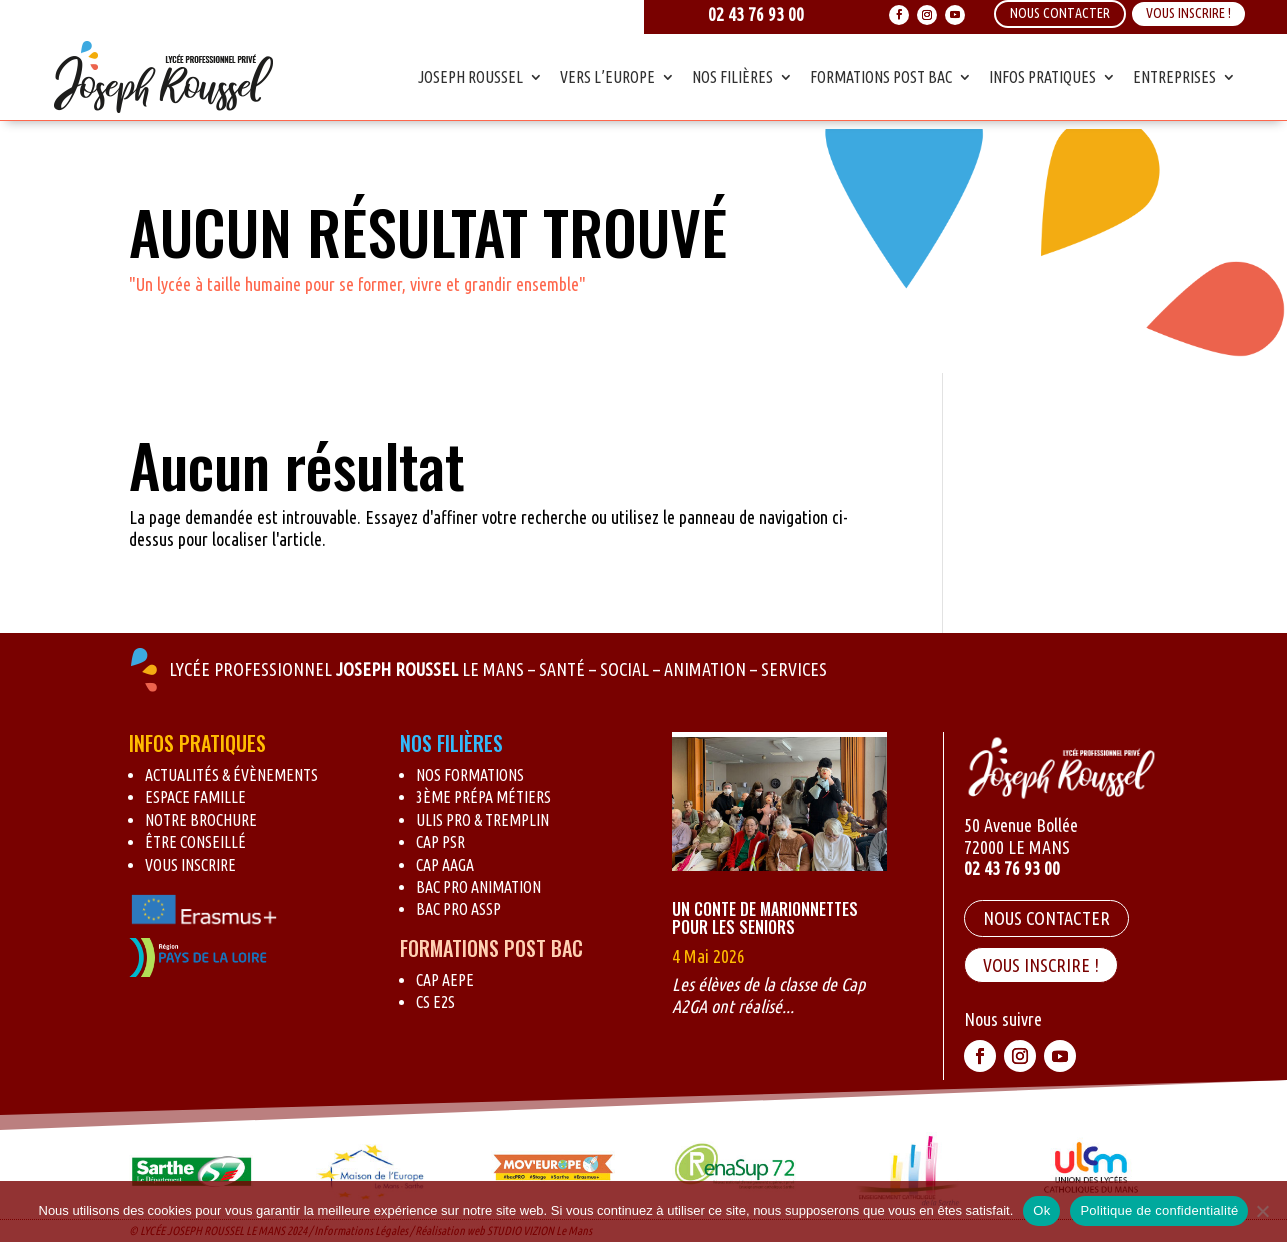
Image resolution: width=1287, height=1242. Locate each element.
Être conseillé (195, 842)
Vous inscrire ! (1188, 13)
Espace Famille (195, 797)
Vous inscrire (190, 865)
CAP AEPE (445, 980)
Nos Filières (732, 77)
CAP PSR (440, 842)
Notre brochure (201, 820)
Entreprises (1174, 77)
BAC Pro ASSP (458, 909)
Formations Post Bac (881, 77)
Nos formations (470, 775)
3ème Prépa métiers (483, 797)
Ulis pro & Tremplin (482, 820)
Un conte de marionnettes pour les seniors (765, 918)
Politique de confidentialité (1159, 1210)
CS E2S (435, 1002)
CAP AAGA (445, 865)
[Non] (1262, 1211)
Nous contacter (1046, 918)
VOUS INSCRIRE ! (1041, 965)
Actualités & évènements (231, 775)
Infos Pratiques (1042, 77)
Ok (1041, 1210)
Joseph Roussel (470, 77)
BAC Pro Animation (478, 887)
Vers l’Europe (607, 77)
